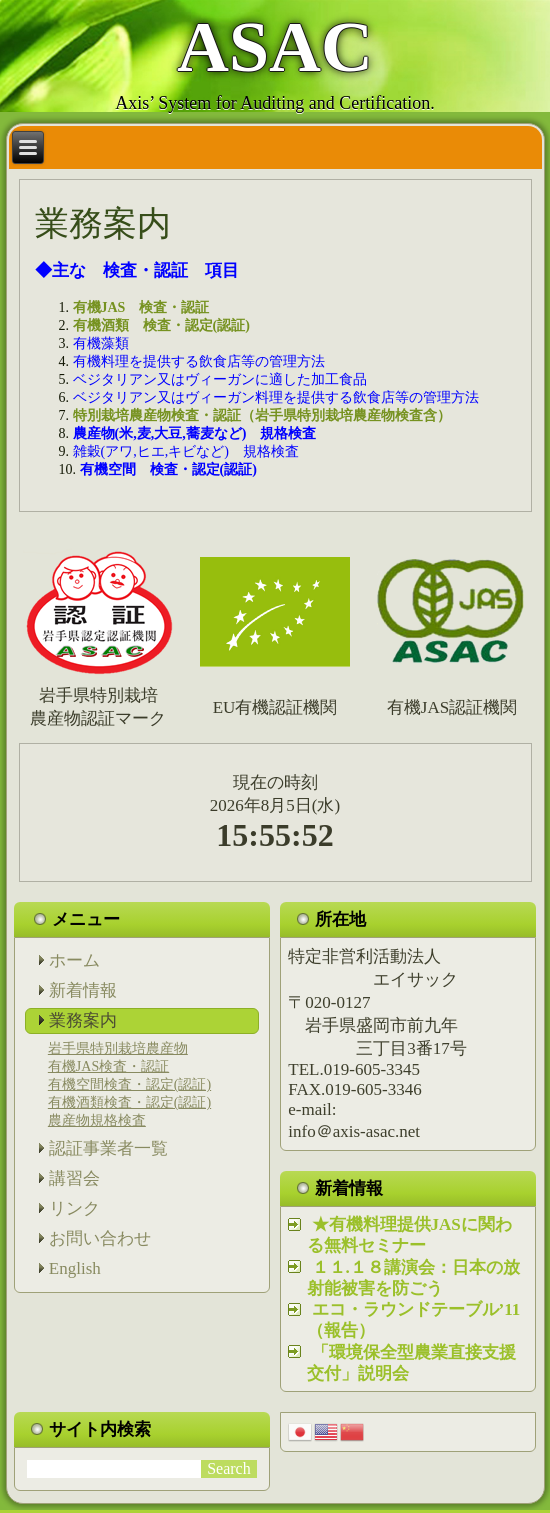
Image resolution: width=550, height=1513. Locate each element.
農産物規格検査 (97, 1120)
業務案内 (83, 1020)
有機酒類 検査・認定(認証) (161, 325)
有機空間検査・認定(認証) (129, 1084)
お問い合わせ (100, 1238)
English (75, 1268)
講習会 (74, 1178)
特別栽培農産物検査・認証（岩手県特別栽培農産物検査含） (262, 415)
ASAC (275, 47)
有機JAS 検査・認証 (148, 307)
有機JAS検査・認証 (108, 1066)
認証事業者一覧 (108, 1148)
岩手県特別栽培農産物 (118, 1048)
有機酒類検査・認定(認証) (129, 1102)
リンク (74, 1208)
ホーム (74, 960)
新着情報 (83, 990)
